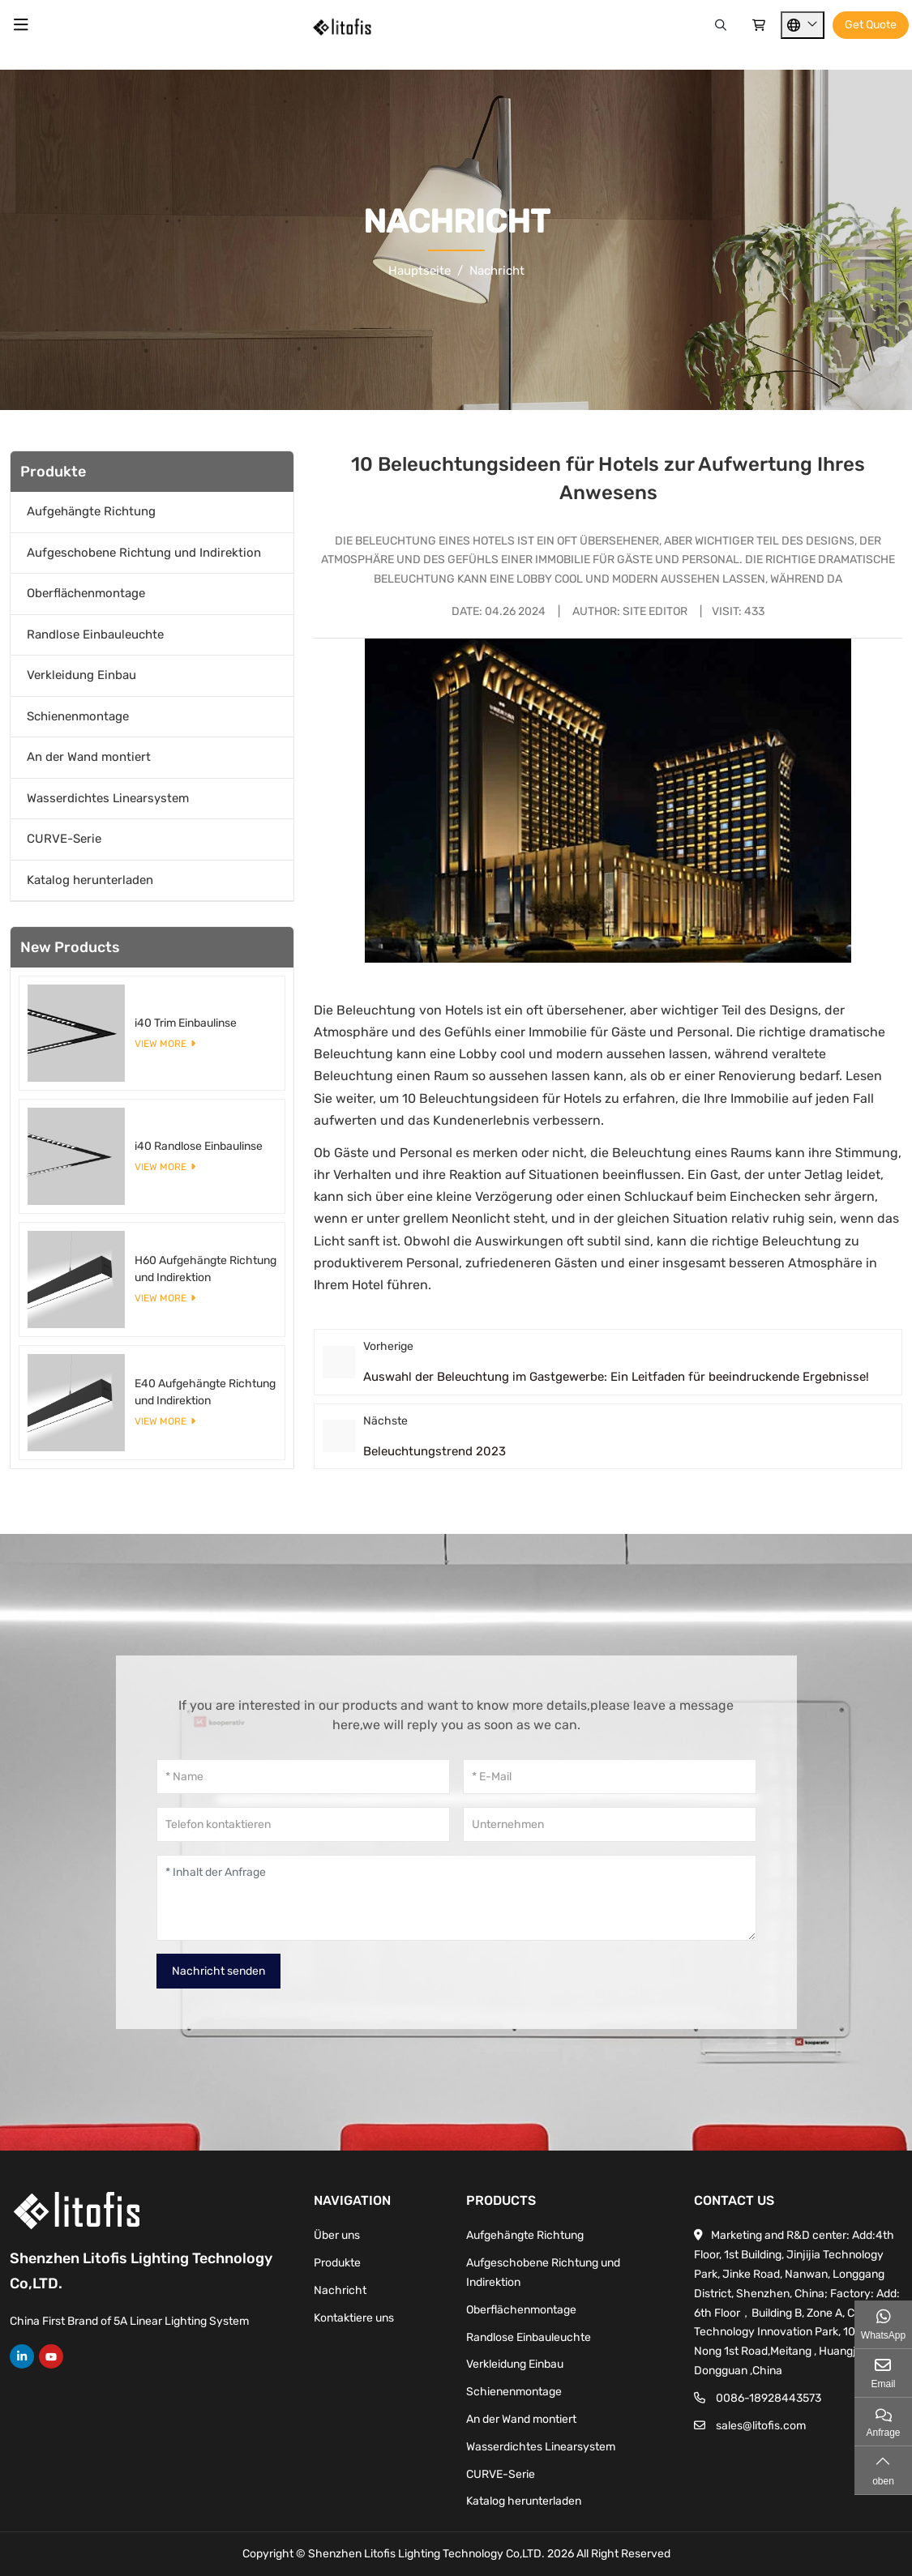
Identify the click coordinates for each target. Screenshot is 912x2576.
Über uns (337, 2235)
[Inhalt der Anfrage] (456, 1898)
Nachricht (340, 2290)
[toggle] (21, 25)
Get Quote (871, 25)
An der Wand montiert (89, 757)
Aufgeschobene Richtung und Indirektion (144, 552)
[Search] (720, 25)
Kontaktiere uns (354, 2318)
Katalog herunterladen (90, 880)
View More (160, 1043)
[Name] (303, 1776)
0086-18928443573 (768, 2398)
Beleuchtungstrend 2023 (434, 1451)
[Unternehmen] (609, 1824)
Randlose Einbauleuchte (95, 634)
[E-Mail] (609, 1776)
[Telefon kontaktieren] (303, 1824)
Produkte (337, 2263)
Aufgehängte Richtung (91, 511)
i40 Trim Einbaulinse (186, 1023)
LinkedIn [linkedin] (22, 2356)
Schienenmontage (78, 716)
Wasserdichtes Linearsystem (108, 798)
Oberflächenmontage (86, 593)
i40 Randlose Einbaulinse (199, 1146)
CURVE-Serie (64, 838)
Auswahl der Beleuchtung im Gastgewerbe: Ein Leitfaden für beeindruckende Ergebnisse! (616, 1376)
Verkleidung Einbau (81, 675)
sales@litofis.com (761, 2426)
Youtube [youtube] (51, 2356)
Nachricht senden (218, 1971)
